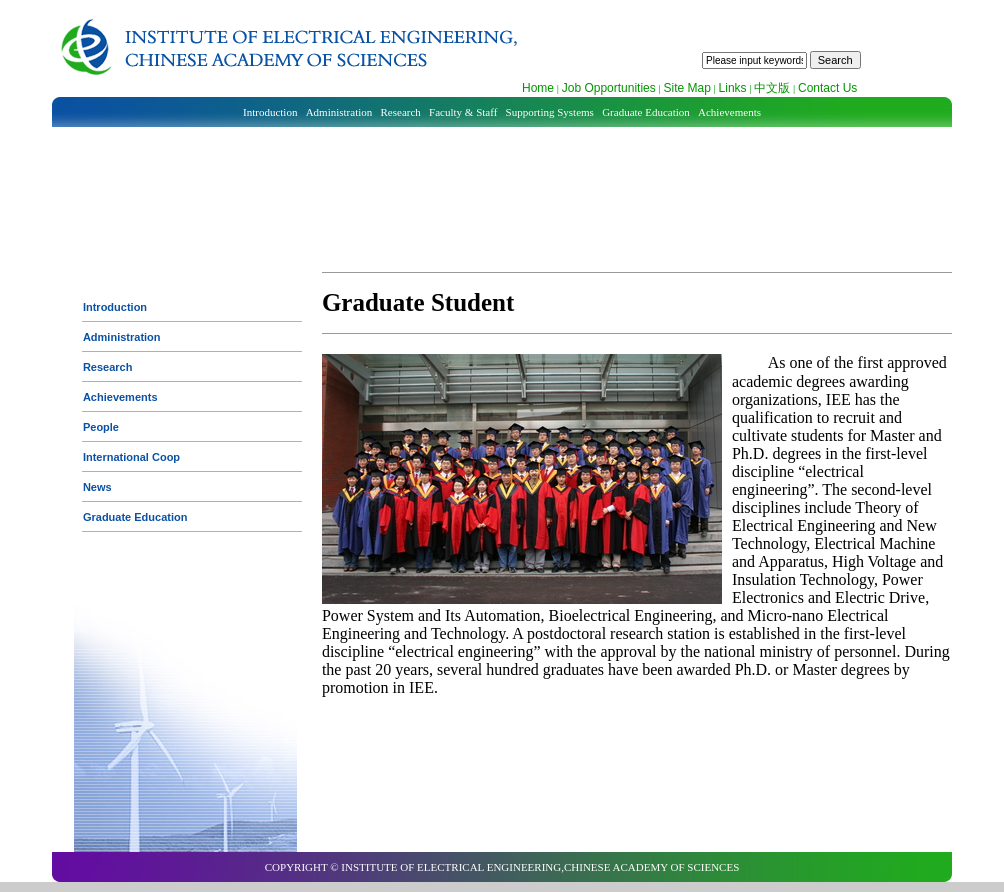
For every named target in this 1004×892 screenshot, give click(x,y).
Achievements (729, 112)
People (101, 427)
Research (401, 112)
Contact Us (827, 88)
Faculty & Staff (463, 112)
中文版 (772, 88)
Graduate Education (646, 112)
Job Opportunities (609, 88)
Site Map (686, 88)
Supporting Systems (550, 112)
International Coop (131, 457)
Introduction (270, 112)
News (97, 487)
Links (733, 88)
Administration (339, 112)
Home (538, 88)
